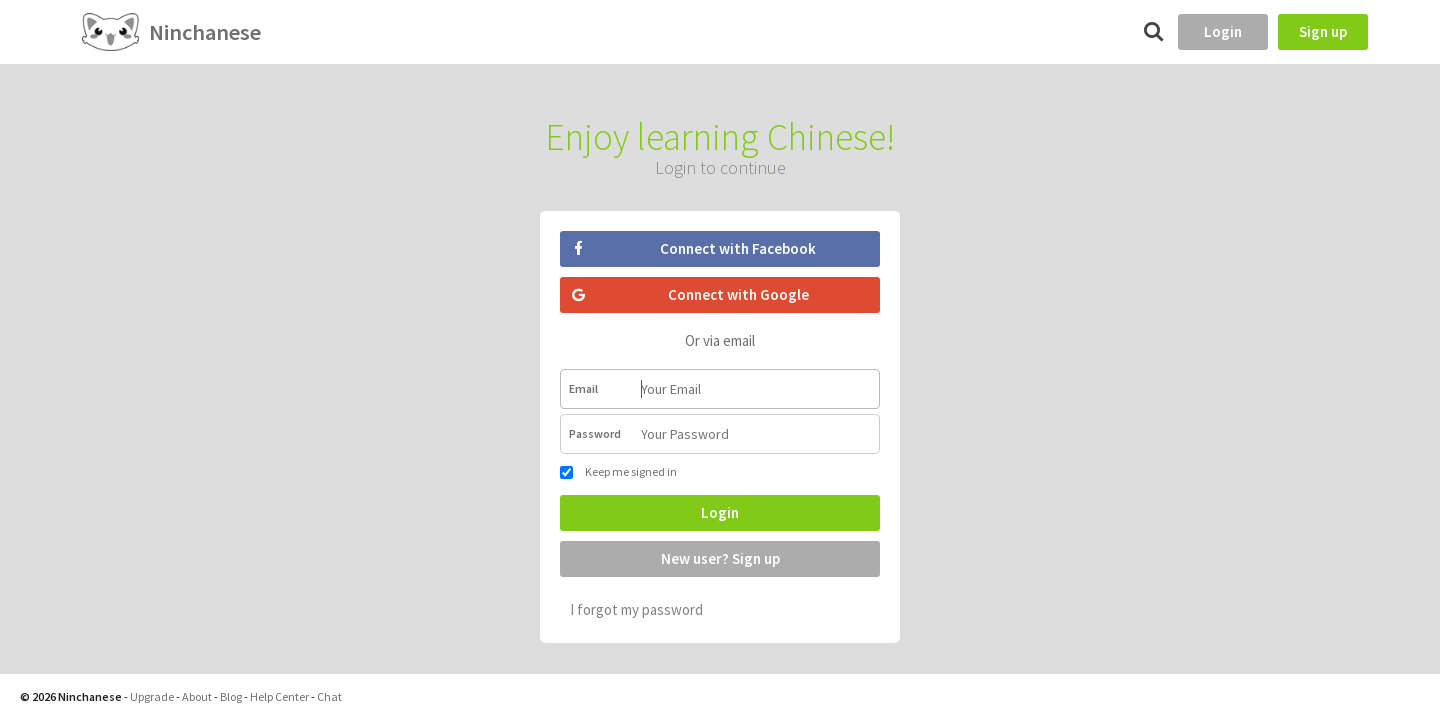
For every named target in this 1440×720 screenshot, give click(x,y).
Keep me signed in (618, 471)
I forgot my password (636, 609)
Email (583, 388)
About (197, 696)
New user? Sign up (720, 558)
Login (1223, 31)
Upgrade (152, 696)
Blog (231, 696)
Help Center (279, 696)
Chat (329, 696)
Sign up (1323, 31)
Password (595, 433)
